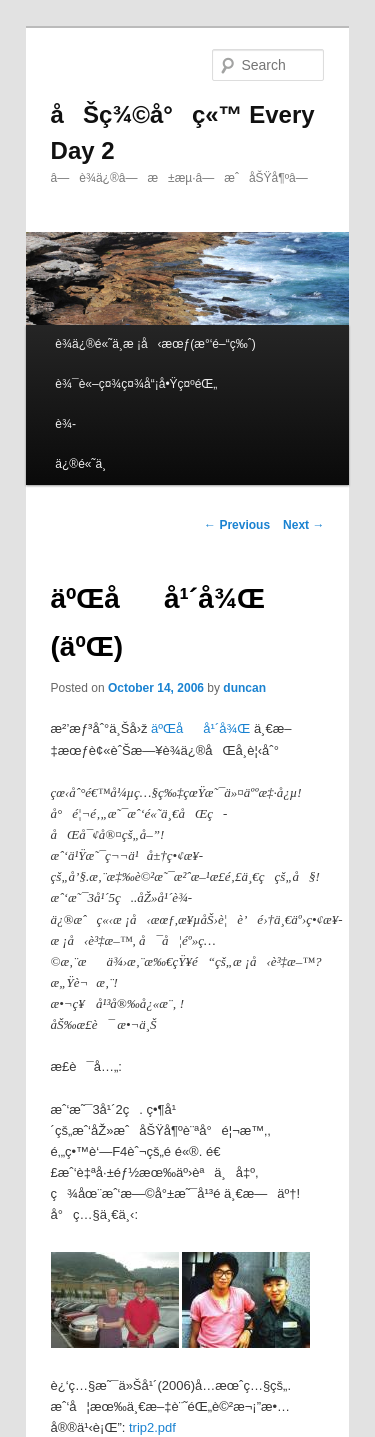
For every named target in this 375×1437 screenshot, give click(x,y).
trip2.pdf (152, 1427)
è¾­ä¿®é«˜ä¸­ (80, 444)
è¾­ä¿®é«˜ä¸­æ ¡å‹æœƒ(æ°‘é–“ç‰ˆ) (155, 344)
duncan (244, 688)
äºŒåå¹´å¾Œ (200, 728)
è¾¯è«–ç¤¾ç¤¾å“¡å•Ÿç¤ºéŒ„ (136, 384)
